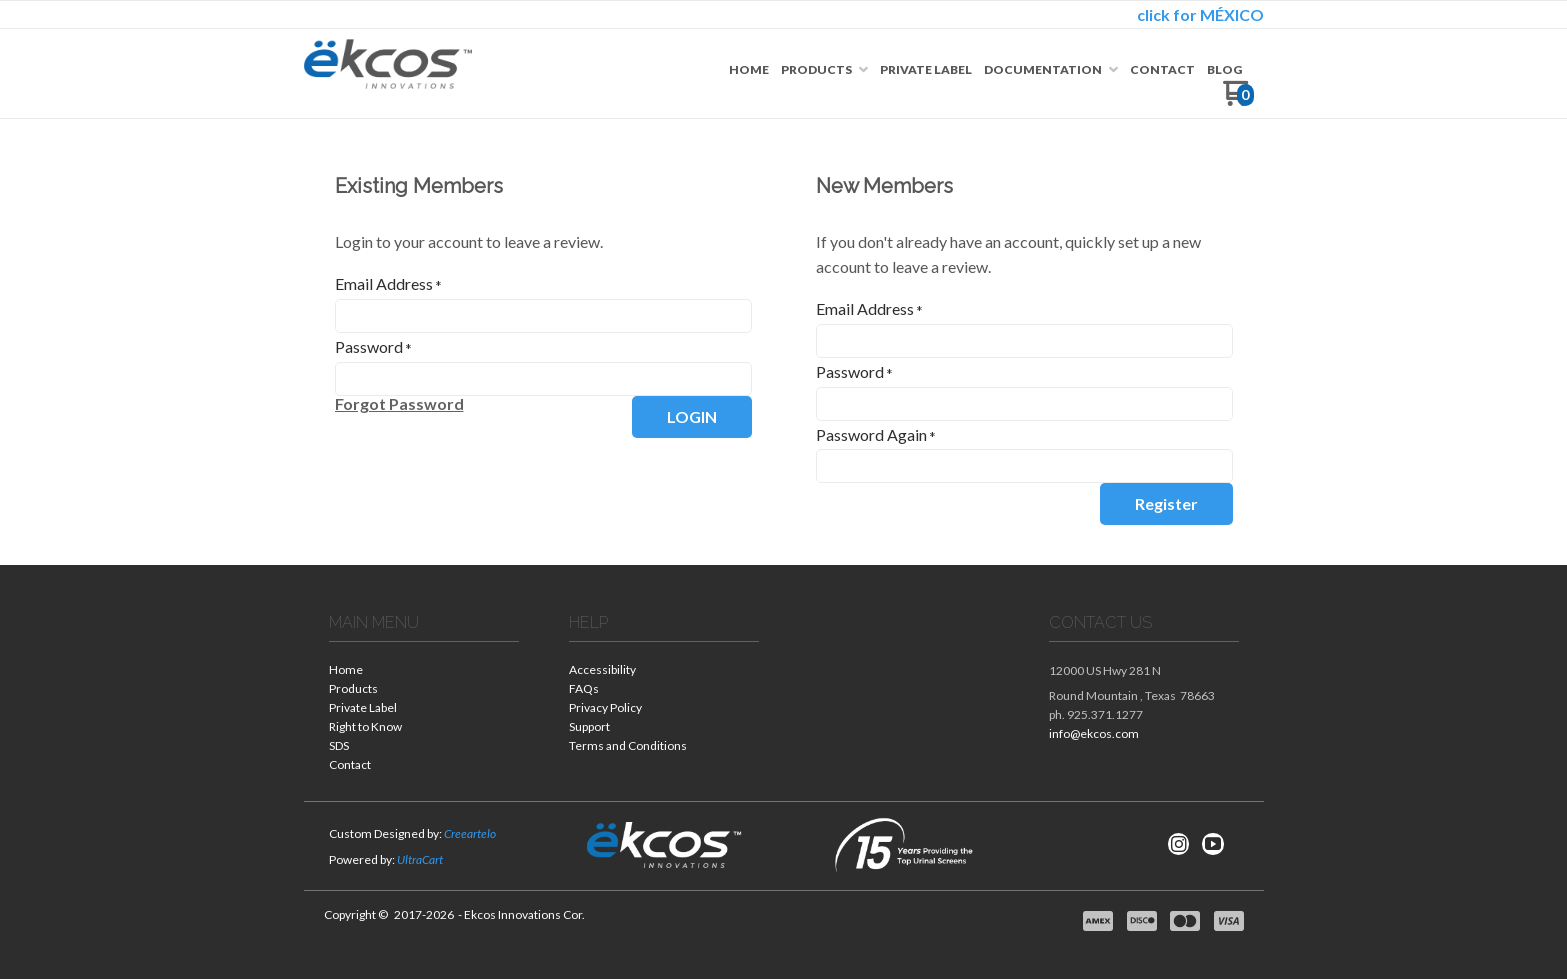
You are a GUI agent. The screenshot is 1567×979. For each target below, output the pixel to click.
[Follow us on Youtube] (1213, 844)
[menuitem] (749, 70)
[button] (399, 404)
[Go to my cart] (1238, 100)
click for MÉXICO (1200, 14)
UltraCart (420, 859)
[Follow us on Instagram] (1179, 844)
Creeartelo (470, 833)
